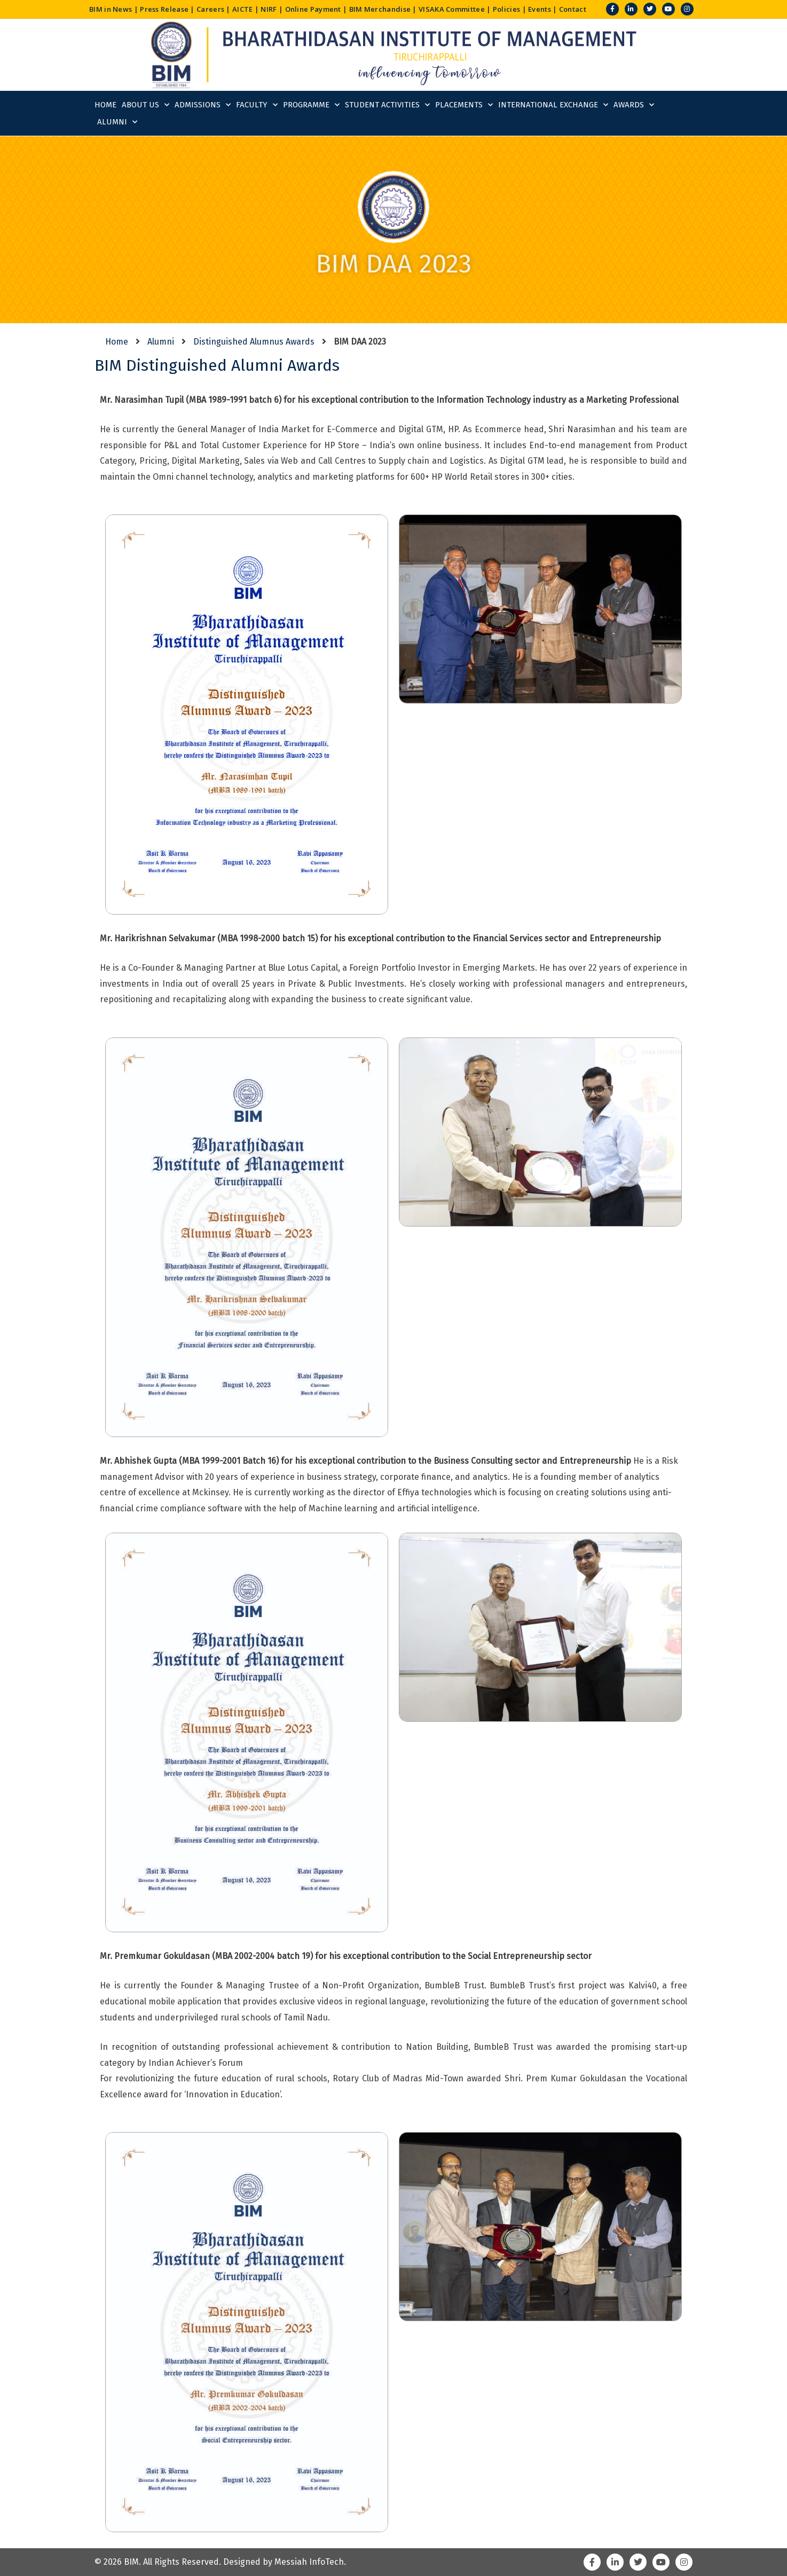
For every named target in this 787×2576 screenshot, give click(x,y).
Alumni (117, 122)
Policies (506, 9)
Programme (311, 105)
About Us (145, 105)
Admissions (203, 105)
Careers (210, 9)
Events (539, 9)
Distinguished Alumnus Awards (253, 342)
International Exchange (553, 105)
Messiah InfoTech (309, 2562)
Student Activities (387, 105)
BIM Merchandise (380, 9)
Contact (572, 9)
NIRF (269, 9)
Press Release (164, 9)
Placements (464, 105)
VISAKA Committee (452, 9)
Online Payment (313, 9)
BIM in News (110, 9)
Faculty (257, 105)
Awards (633, 105)
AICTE (242, 9)
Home (105, 105)
